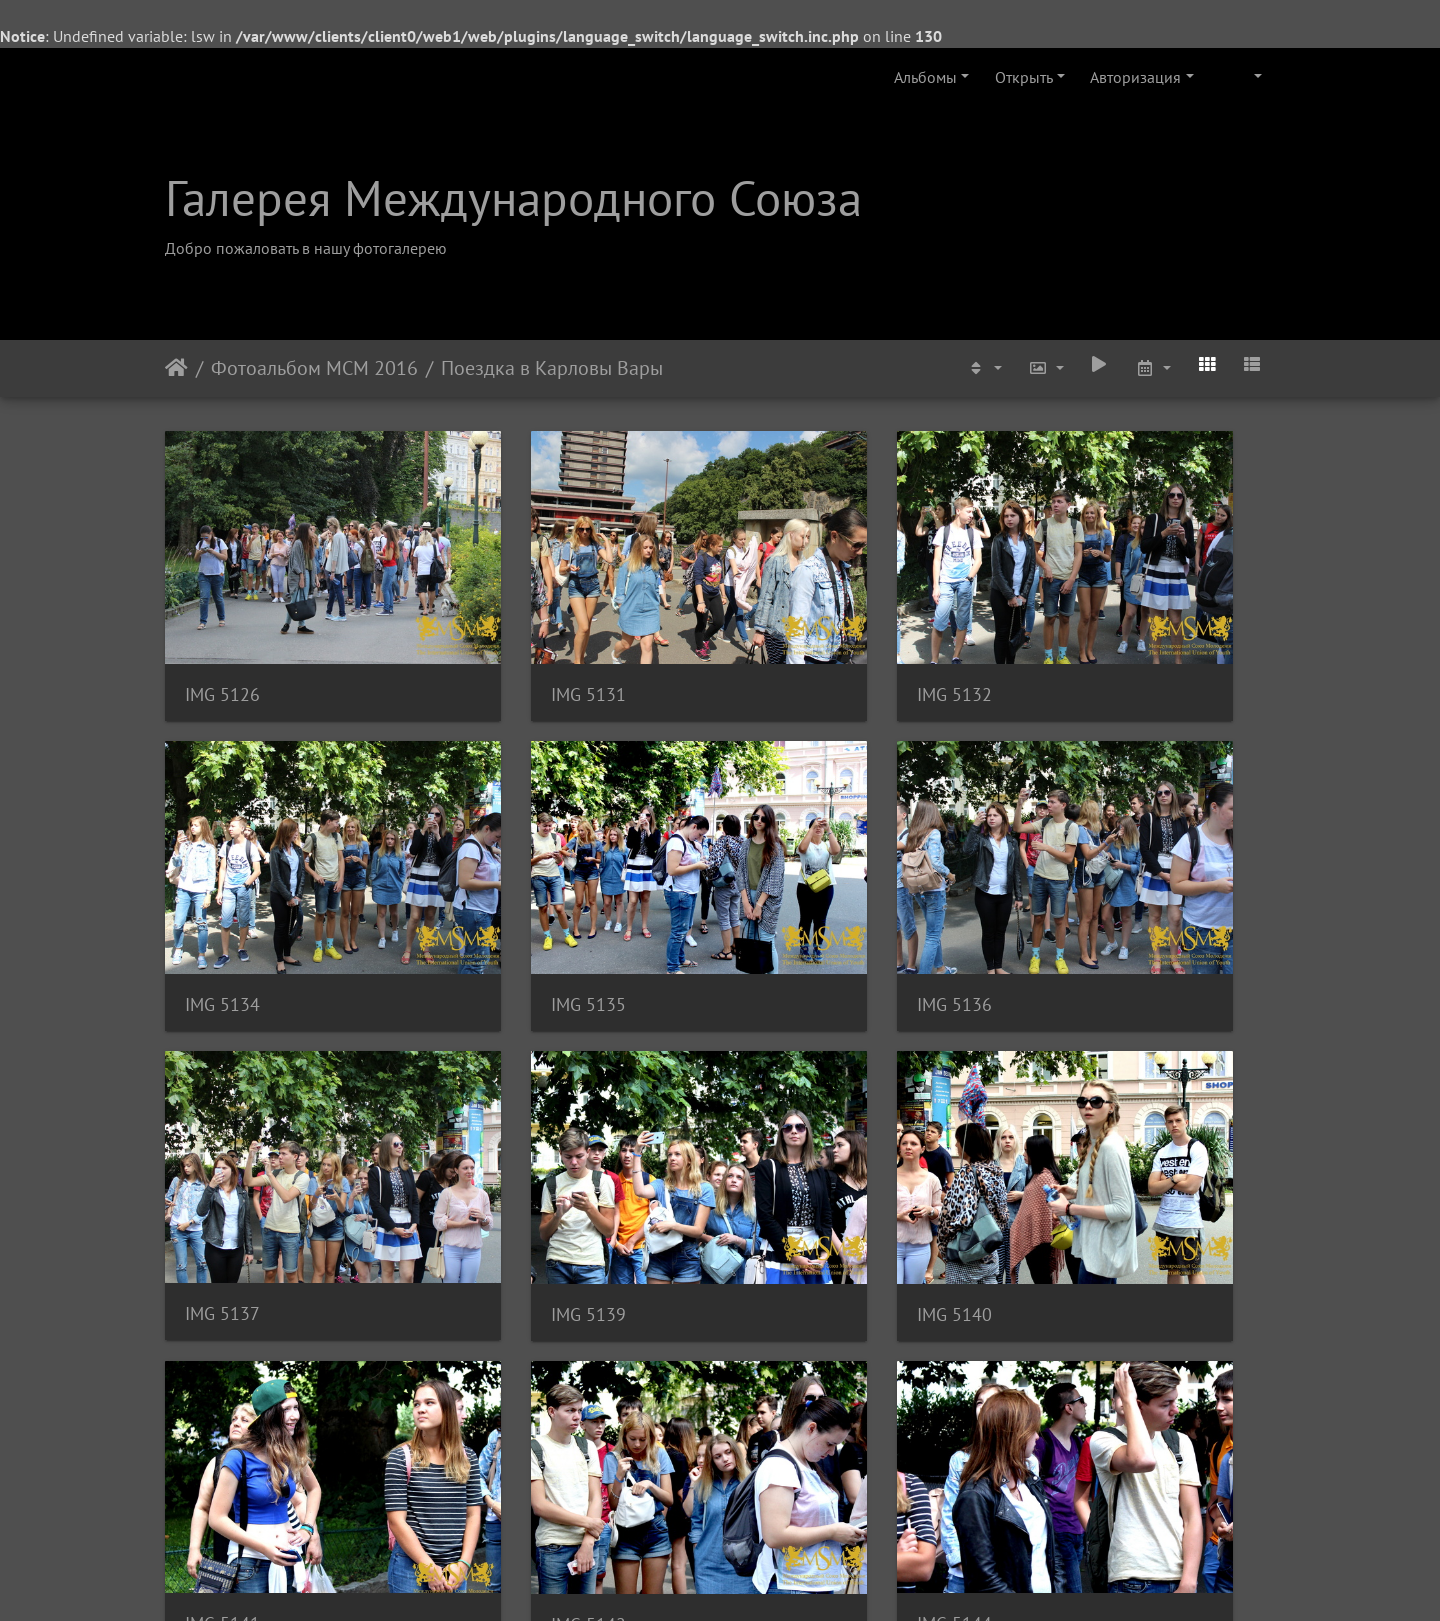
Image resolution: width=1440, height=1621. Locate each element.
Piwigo (747, 1579)
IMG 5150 (792, 1400)
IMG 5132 (792, 638)
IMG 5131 (507, 638)
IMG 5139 (1077, 892)
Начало (176, 368)
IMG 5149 (507, 1400)
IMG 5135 (222, 892)
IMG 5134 (1077, 638)
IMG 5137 (792, 891)
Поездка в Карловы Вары (552, 368)
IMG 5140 (222, 1146)
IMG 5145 (222, 1400)
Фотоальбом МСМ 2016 (314, 368)
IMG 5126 (222, 638)
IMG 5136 (507, 892)
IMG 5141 (507, 1145)
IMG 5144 (1077, 1145)
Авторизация (1135, 77)
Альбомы (925, 77)
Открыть (1024, 77)
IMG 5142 (792, 1146)
